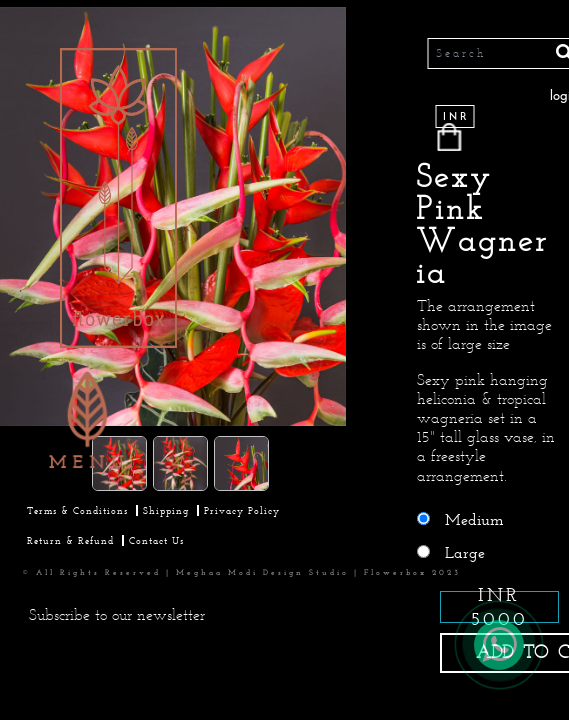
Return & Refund (70, 540)
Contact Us (156, 540)
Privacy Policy (242, 510)
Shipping (166, 510)
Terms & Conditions (77, 510)
